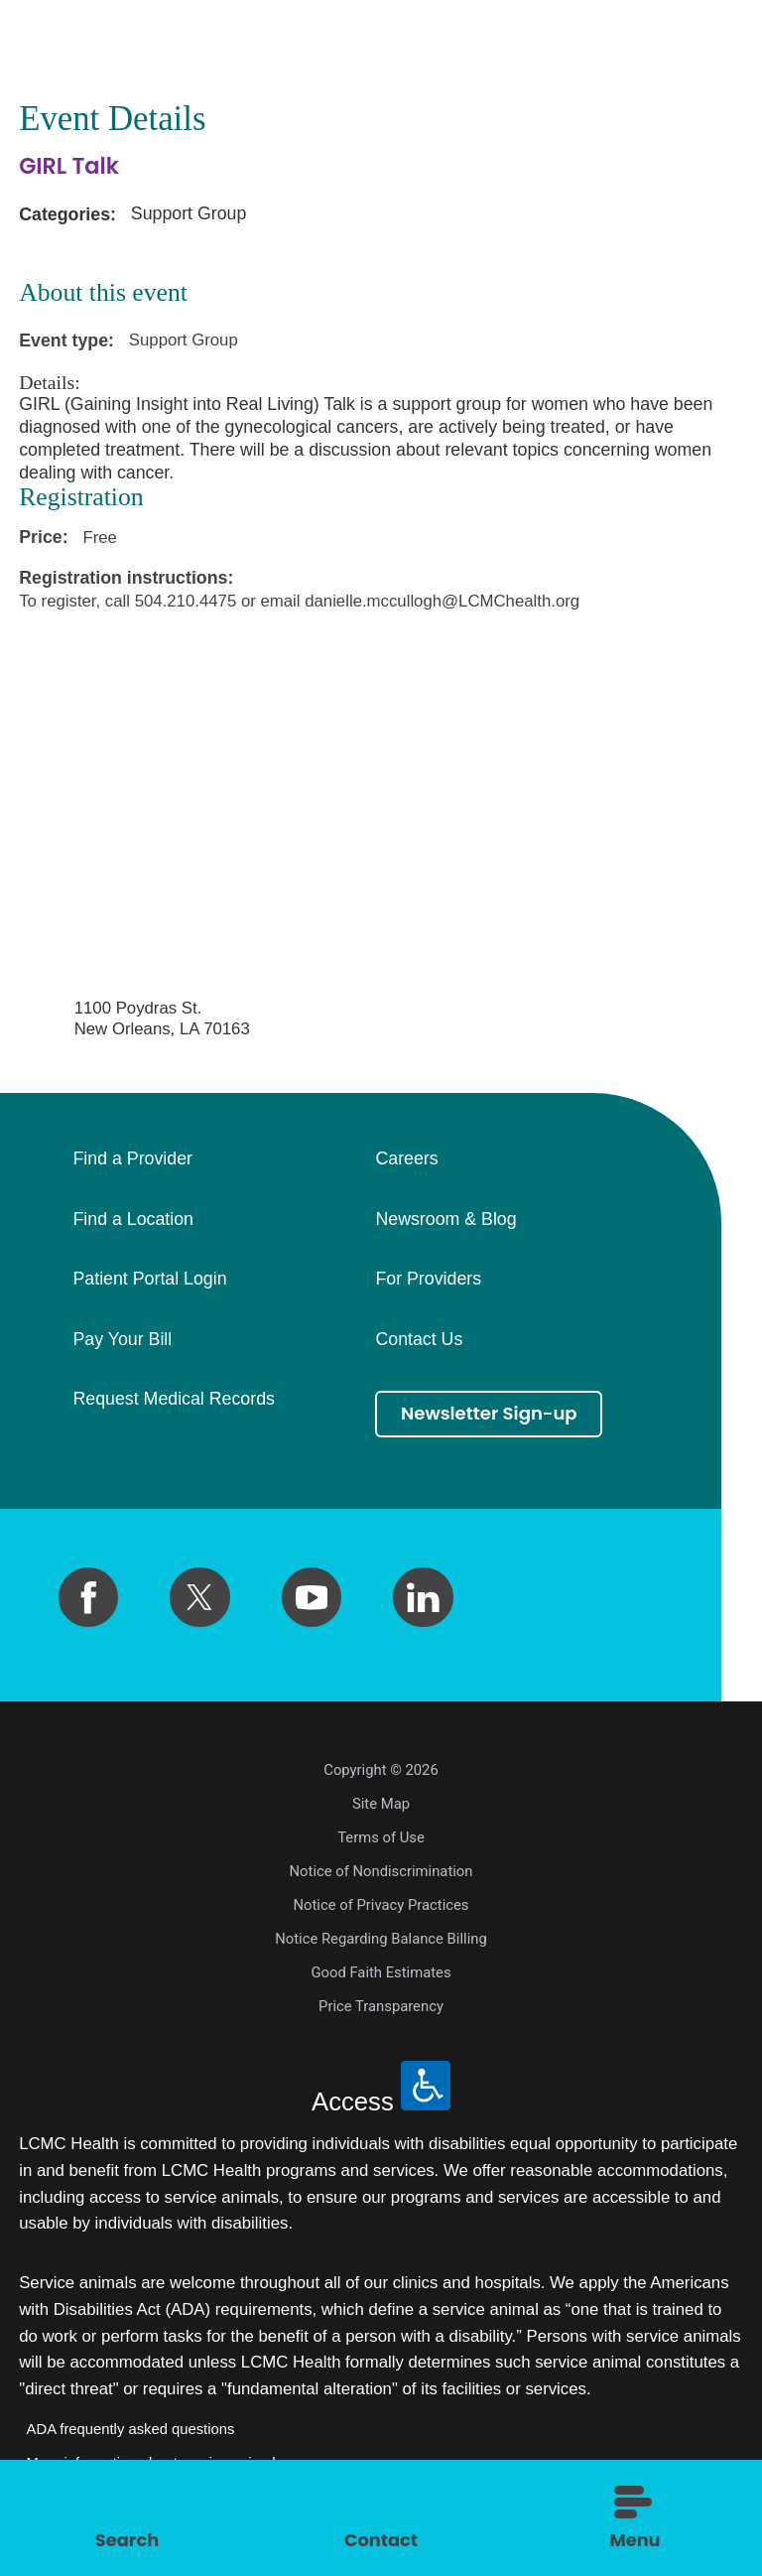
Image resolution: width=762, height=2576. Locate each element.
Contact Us (418, 1340)
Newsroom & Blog (445, 1220)
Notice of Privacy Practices (381, 1905)
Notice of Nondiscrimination (381, 1871)
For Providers (428, 1279)
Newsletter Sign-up (493, 1415)
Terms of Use (381, 1837)
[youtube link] (311, 1597)
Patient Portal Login (149, 1279)
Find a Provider (131, 1159)
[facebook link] (88, 1597)
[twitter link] (199, 1597)
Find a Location (132, 1220)
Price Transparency (381, 2006)
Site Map (381, 1804)
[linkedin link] (422, 1597)
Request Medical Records (173, 1400)
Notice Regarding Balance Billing (380, 1939)
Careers (406, 1159)
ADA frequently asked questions (131, 2429)
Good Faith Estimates (380, 1972)
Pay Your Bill (122, 1340)
